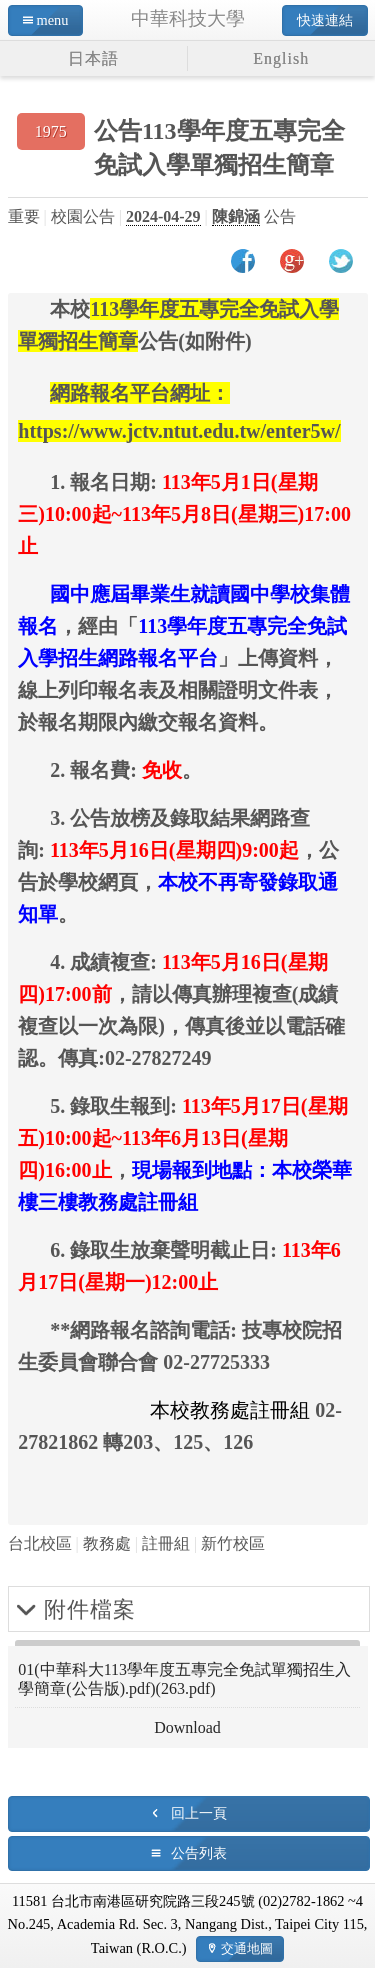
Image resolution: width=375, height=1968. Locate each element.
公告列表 (199, 1853)
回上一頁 (199, 1813)
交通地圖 (247, 1948)
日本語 (93, 58)
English (281, 58)
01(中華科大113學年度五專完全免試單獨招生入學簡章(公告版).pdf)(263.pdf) (184, 1679)
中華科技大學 (188, 18)
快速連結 (325, 20)
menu (53, 20)
